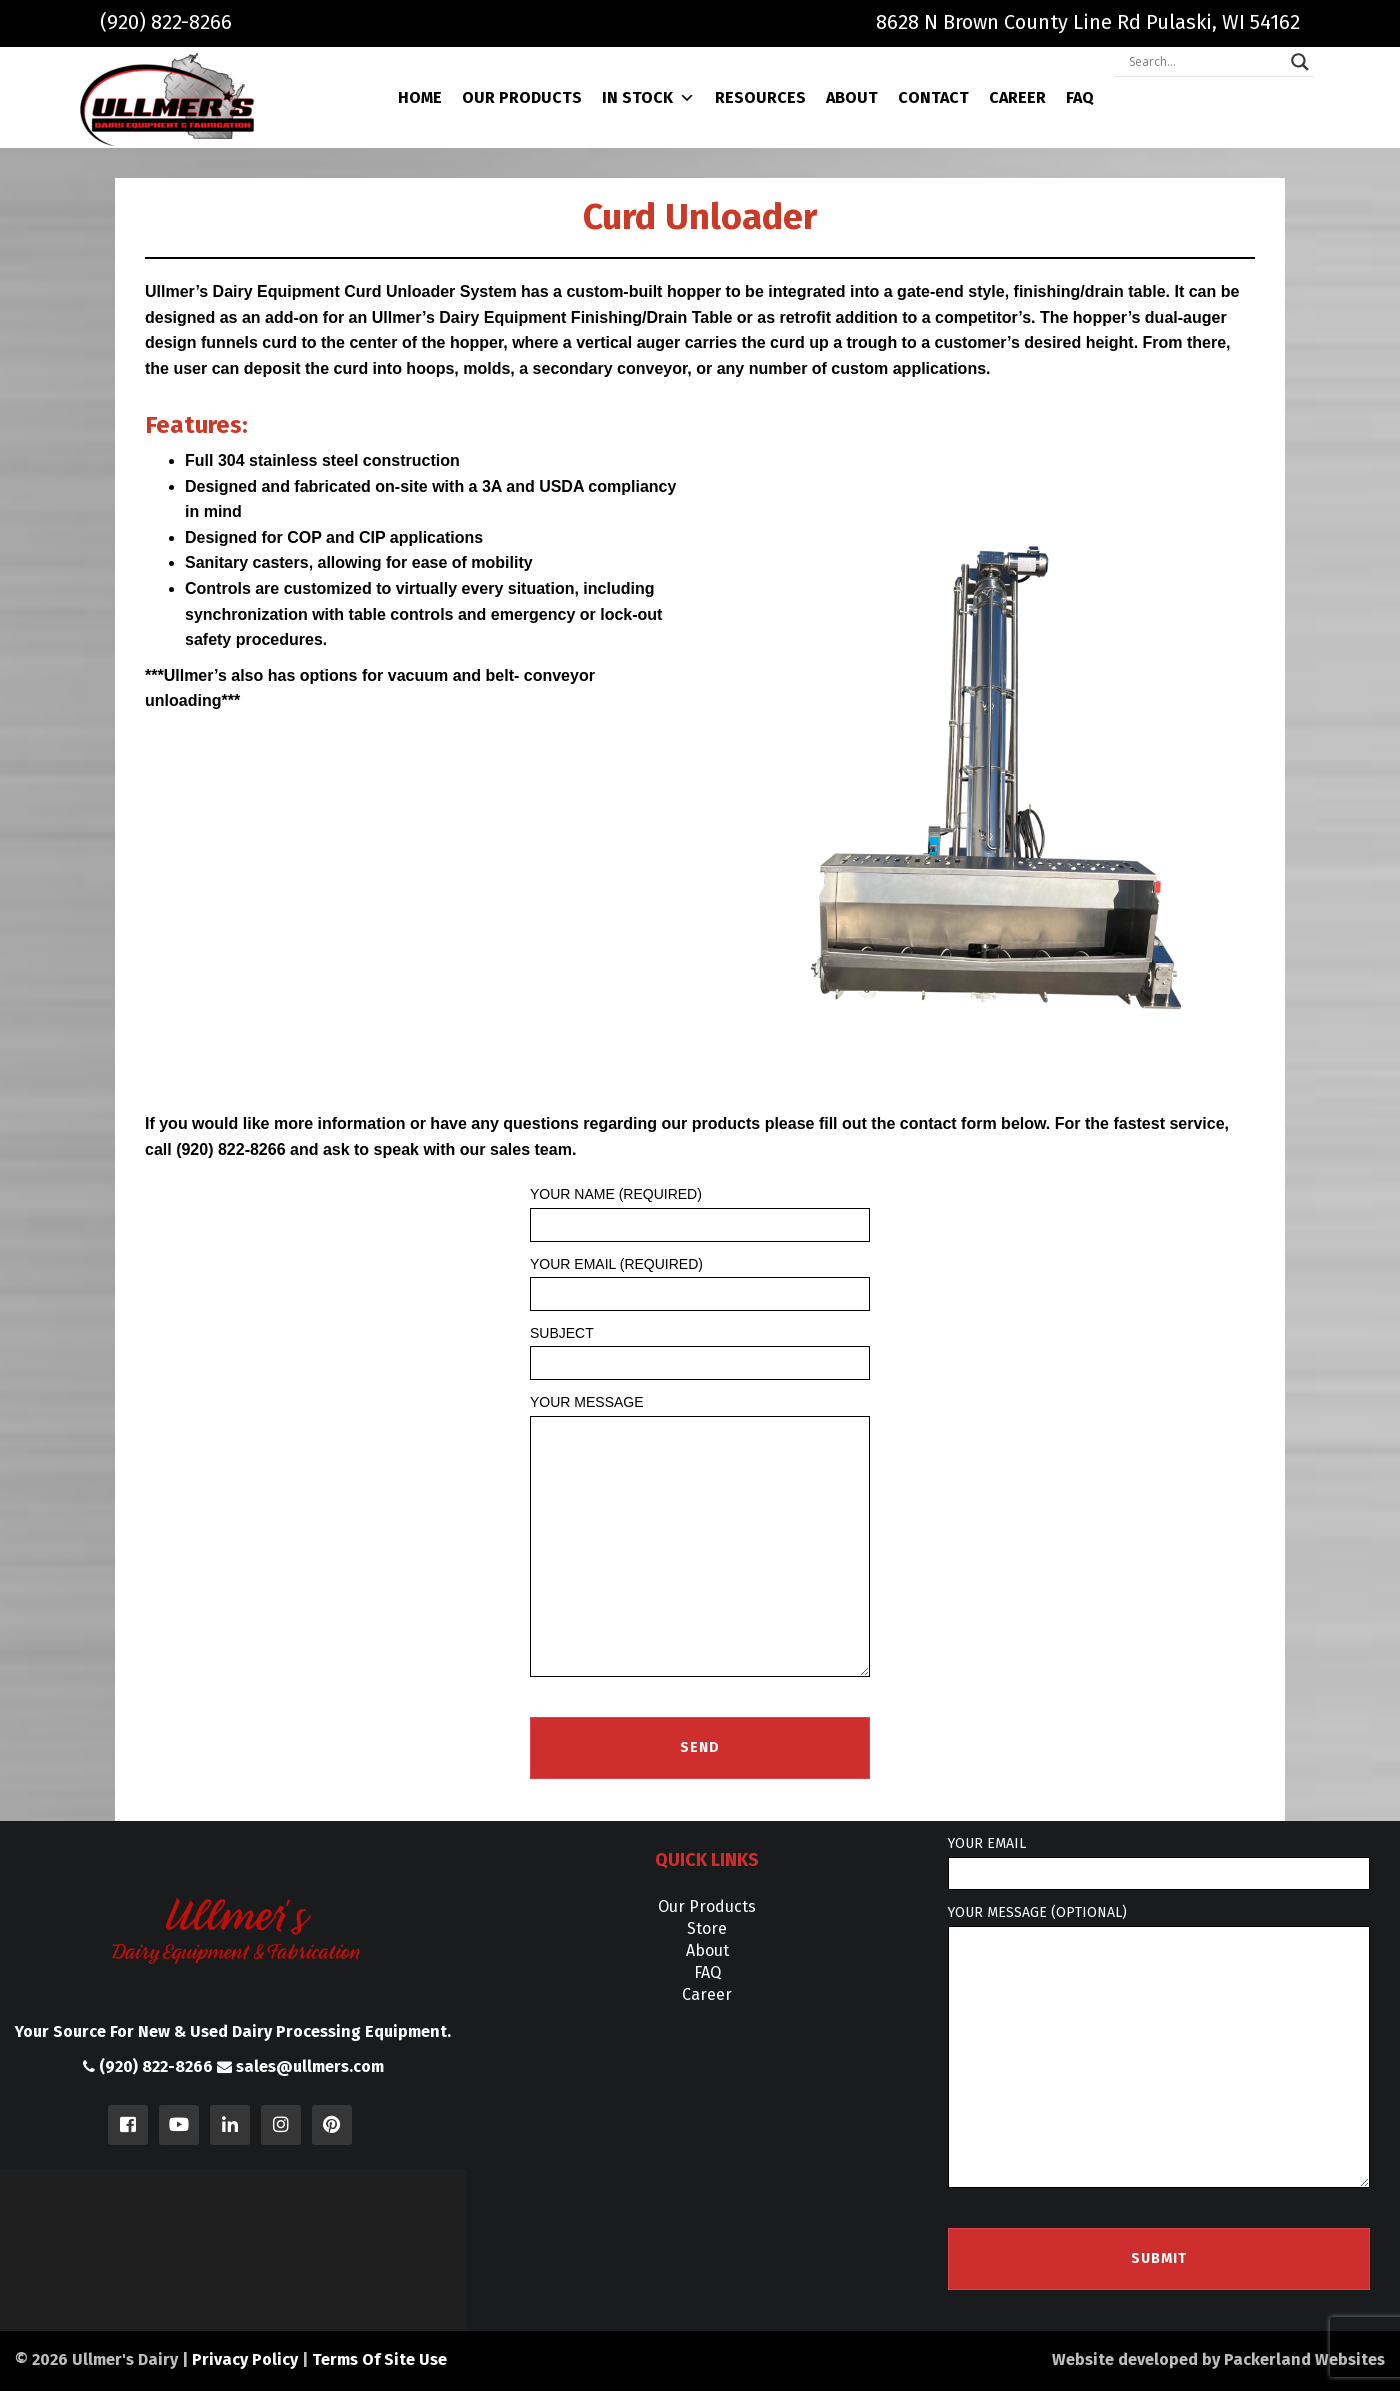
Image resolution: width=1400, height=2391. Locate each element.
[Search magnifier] (1300, 62)
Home (420, 97)
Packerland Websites (1304, 2359)
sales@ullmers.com (300, 2066)
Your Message (700, 1536)
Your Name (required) (700, 1213)
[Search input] (1205, 62)
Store (707, 1928)
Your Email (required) (700, 1283)
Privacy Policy (245, 2359)
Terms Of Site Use (379, 2359)
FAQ (1080, 97)
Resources (760, 97)
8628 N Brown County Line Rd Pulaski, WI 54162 (1088, 22)
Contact (933, 97)
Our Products (522, 97)
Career (1017, 97)
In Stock (648, 98)
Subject (700, 1352)
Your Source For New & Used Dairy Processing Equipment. (233, 2031)
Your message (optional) (1159, 2046)
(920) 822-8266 (166, 22)
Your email (1159, 1862)
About (852, 97)
